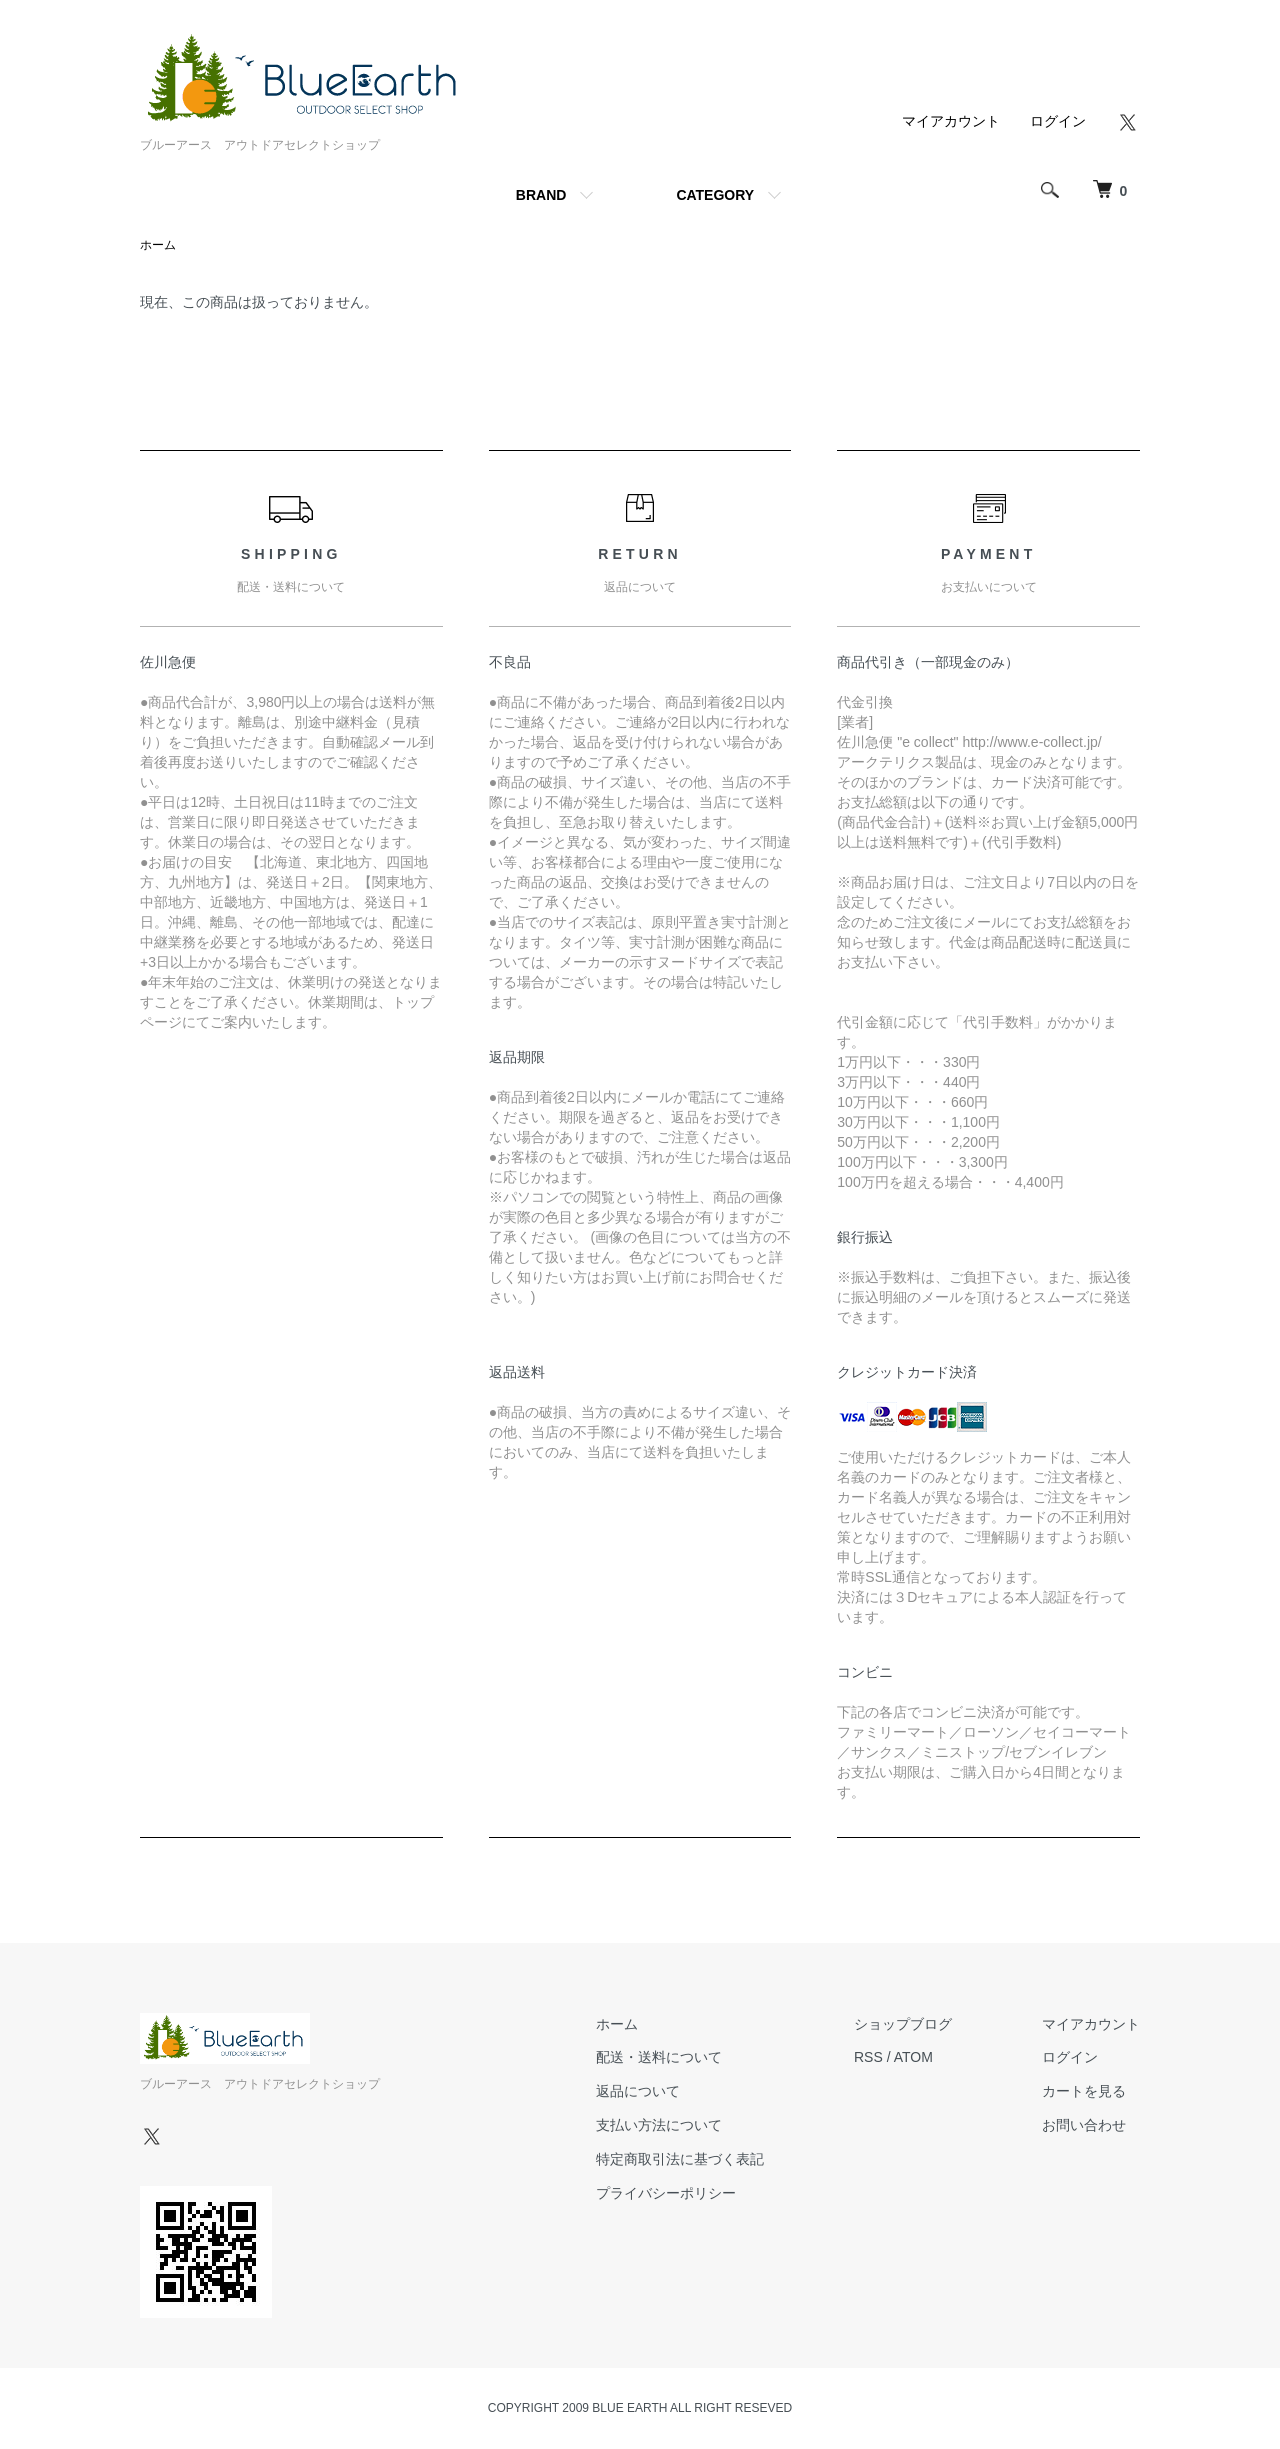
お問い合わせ (1084, 2125)
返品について (638, 2091)
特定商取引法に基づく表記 (680, 2159)
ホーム (158, 245)
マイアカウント (951, 121)
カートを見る (1084, 2091)
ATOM (913, 2057)
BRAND (541, 195)
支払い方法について (659, 2125)
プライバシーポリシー (666, 2193)
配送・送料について (659, 2057)
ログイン (1058, 121)
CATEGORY (715, 195)
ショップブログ (903, 2024)
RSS (868, 2057)
